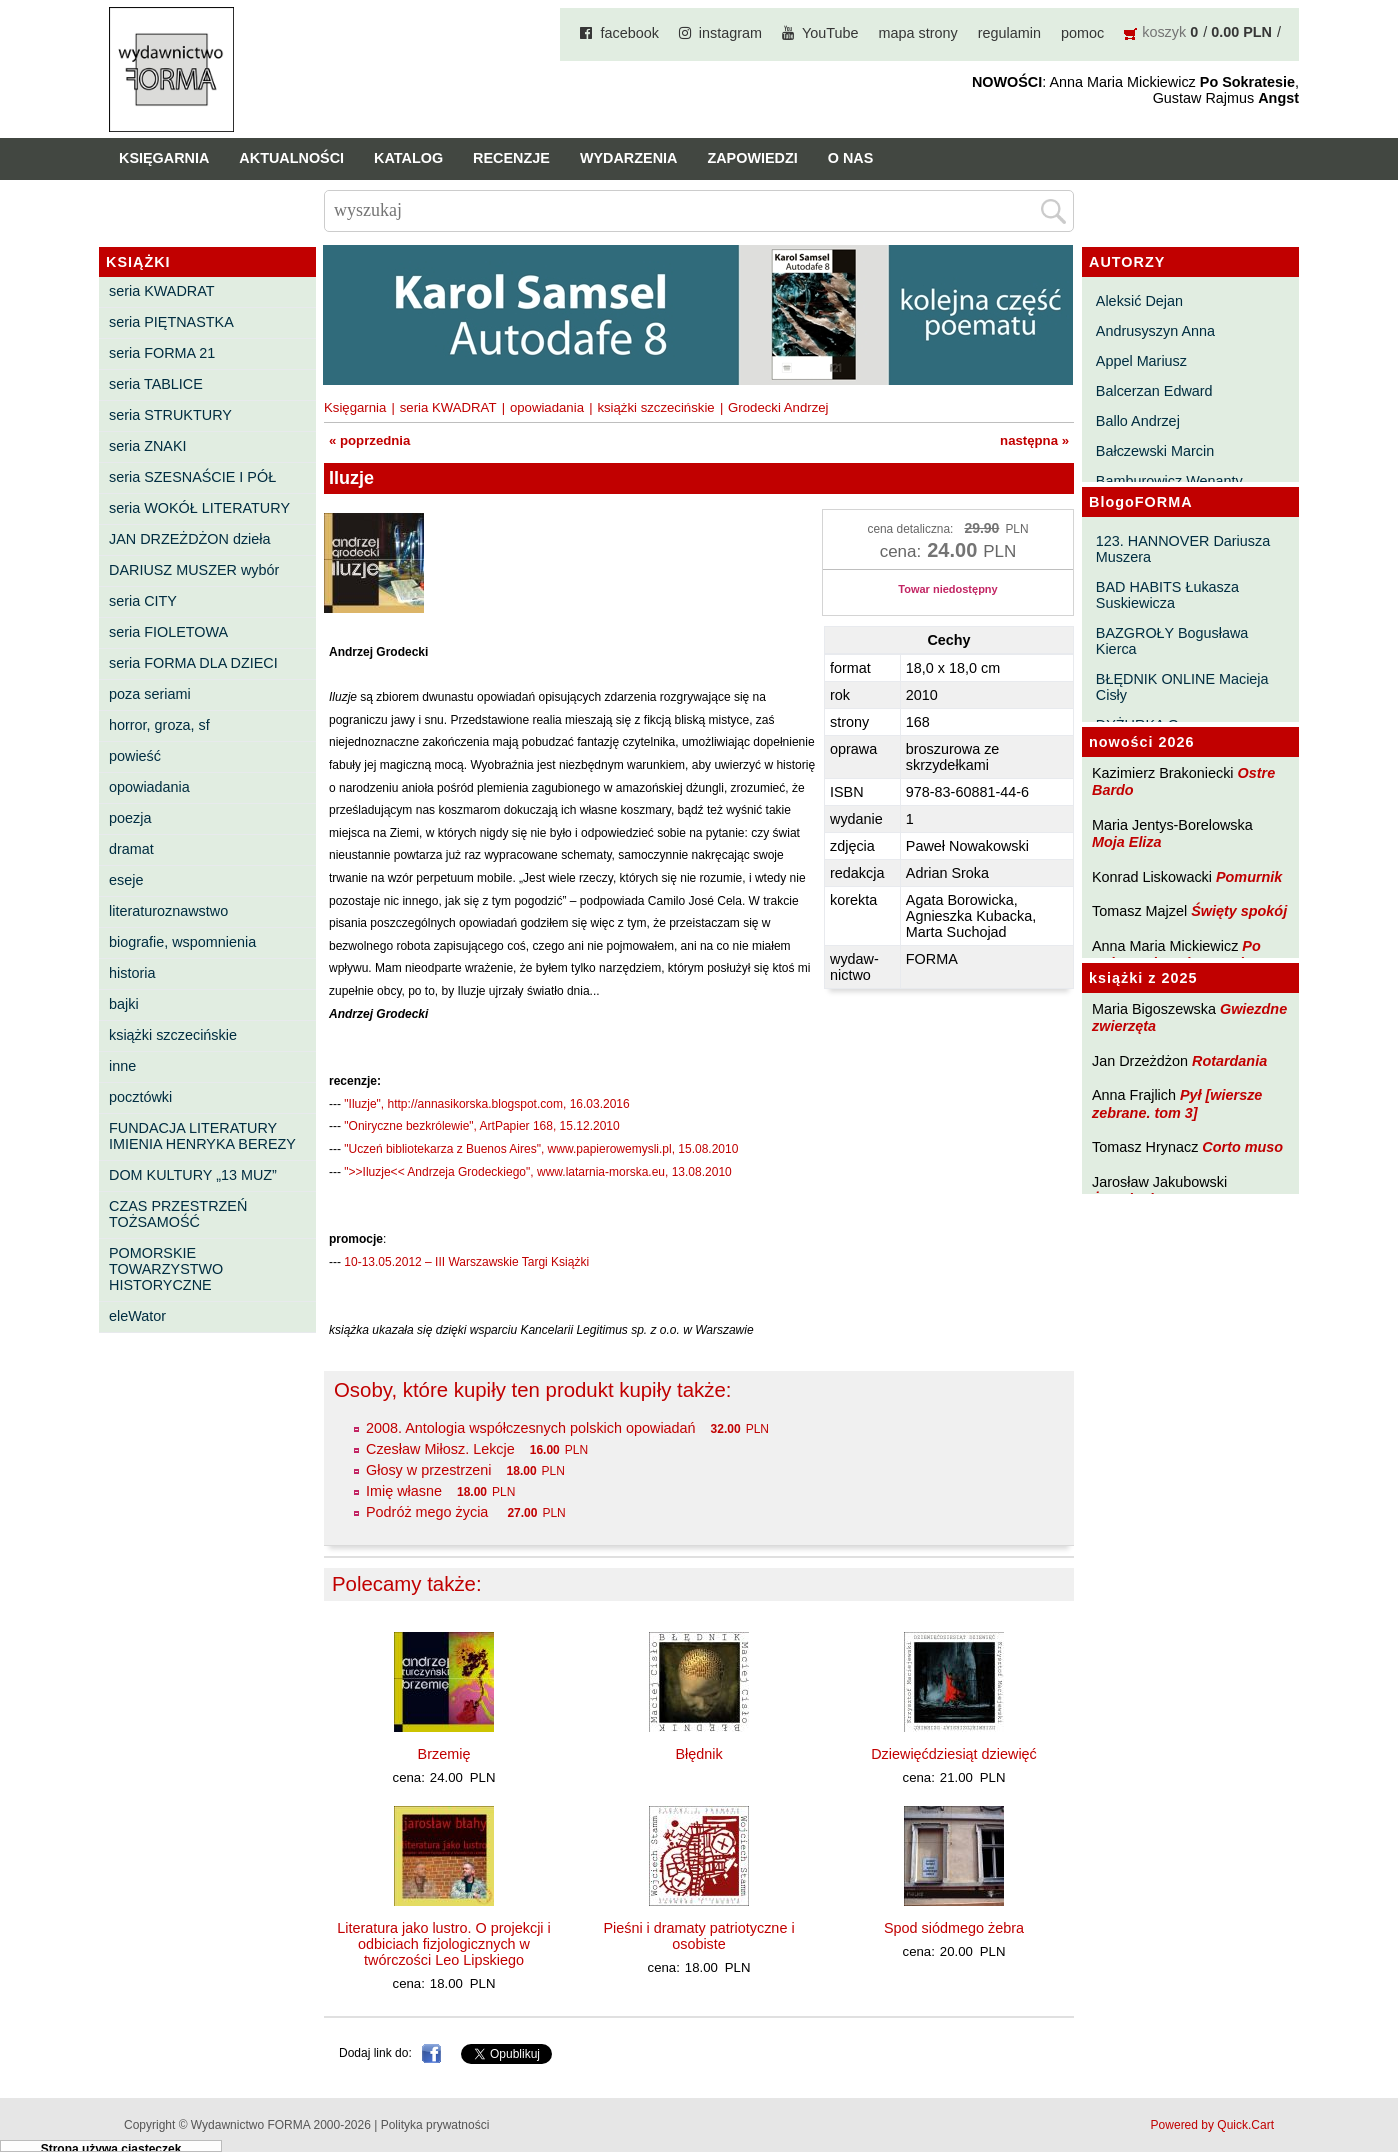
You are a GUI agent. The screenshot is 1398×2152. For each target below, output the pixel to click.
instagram (730, 33)
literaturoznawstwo (168, 911)
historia (132, 973)
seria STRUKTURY (170, 415)
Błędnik (698, 1754)
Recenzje (511, 158)
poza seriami (150, 694)
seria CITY (143, 601)
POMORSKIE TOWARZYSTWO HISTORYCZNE (166, 1269)
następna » (1034, 440)
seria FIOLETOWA (168, 632)
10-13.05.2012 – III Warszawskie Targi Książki (466, 1262)
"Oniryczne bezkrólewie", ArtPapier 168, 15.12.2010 (481, 1126)
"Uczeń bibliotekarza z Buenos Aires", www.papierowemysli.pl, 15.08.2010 (541, 1149)
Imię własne (404, 1491)
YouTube (830, 33)
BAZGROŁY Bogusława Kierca (1172, 641)
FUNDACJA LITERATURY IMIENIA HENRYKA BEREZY (202, 1136)
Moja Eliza (1127, 842)
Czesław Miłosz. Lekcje (440, 1449)
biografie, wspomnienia (182, 942)
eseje (126, 880)
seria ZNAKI (148, 446)
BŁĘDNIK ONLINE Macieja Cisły (1182, 687)
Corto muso (1242, 1147)
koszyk (1164, 32)
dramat (131, 849)
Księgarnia (164, 158)
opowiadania (149, 787)
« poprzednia (369, 440)
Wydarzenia (629, 158)
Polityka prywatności (435, 2125)
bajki (124, 1004)
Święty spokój (1239, 911)
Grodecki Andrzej (778, 407)
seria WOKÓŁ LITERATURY (199, 508)
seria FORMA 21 (162, 353)
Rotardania (1229, 1061)
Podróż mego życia (429, 1512)
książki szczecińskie (173, 1035)
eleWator (137, 1316)
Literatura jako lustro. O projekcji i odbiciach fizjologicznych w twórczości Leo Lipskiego (444, 1944)
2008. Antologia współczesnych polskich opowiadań (531, 1428)
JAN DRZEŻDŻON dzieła (190, 539)
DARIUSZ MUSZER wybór (194, 570)
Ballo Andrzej (1138, 421)
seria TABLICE (156, 384)
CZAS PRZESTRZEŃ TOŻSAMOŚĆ (178, 1214)
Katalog (408, 158)
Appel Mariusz (1141, 361)
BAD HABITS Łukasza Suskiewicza (1167, 595)
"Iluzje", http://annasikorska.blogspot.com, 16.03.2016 (486, 1104)
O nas (851, 158)
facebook (629, 33)
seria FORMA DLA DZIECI (193, 663)
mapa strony (918, 33)
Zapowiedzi (752, 158)
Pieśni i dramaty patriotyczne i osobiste (698, 1936)
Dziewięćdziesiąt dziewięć (954, 1754)
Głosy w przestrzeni (429, 1470)
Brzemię (444, 1754)
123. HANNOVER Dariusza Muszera (1183, 549)
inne (122, 1066)
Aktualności (291, 158)
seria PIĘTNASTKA (171, 322)
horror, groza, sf (159, 725)
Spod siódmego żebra (954, 1928)
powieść (135, 756)
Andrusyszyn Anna (1155, 331)
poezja (130, 818)
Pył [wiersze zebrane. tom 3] (1177, 1103)
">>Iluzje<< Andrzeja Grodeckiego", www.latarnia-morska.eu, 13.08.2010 (537, 1172)
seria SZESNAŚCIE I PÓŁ (192, 477)
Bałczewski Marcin (1155, 451)
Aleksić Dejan (1139, 301)
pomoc (1082, 33)
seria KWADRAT (162, 291)
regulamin (1009, 33)
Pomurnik (1249, 877)
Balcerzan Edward (1154, 391)
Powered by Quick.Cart (1212, 2125)
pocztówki (140, 1097)
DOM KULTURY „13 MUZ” (193, 1175)
